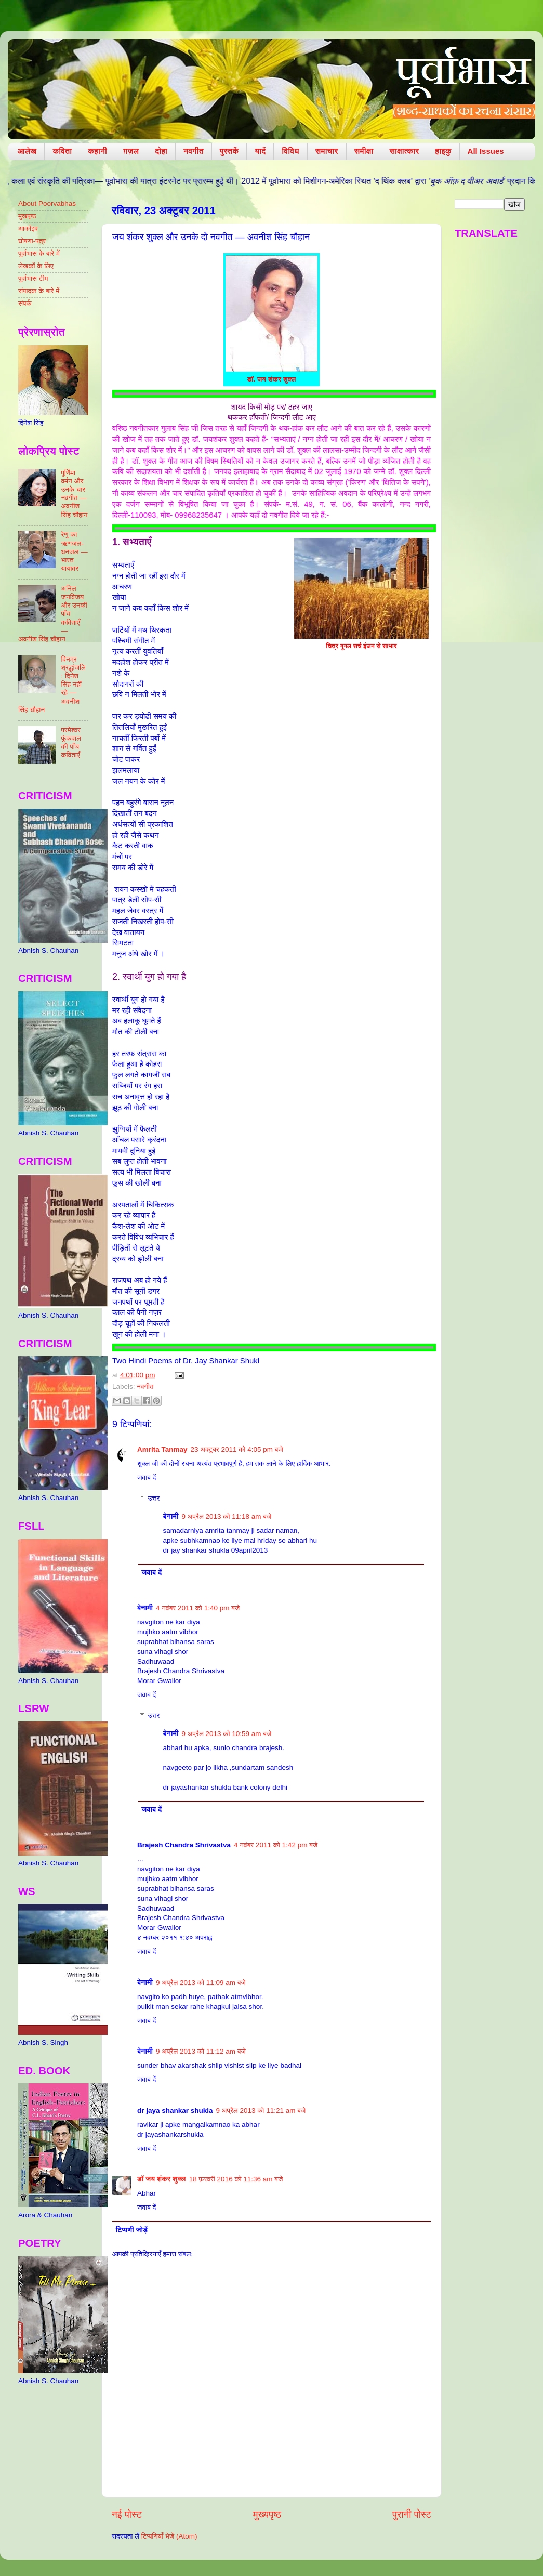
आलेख (27, 151)
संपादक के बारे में (38, 291)
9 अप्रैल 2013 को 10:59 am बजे (227, 1734)
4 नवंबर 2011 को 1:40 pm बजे (198, 1608)
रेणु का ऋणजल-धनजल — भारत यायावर (74, 551)
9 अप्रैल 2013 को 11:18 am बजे (227, 1516)
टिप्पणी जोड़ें (132, 2230)
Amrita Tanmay (162, 1449)
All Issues (486, 151)
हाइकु (443, 151)
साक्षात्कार (404, 151)
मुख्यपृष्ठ (267, 2514)
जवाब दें (146, 1477)
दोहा (161, 151)
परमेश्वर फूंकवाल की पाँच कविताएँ (71, 742)
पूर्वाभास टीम (33, 278)
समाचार (326, 151)
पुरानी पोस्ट (411, 2514)
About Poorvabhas (47, 203)
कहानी (97, 151)
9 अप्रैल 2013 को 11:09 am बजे (201, 1983)
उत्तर (154, 1498)
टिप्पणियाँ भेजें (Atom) (169, 2536)
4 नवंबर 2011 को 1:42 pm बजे (275, 1845)
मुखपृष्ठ (27, 216)
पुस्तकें (229, 151)
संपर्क (25, 303)
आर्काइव (28, 228)
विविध (290, 151)
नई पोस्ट (127, 2514)
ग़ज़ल (131, 151)
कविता (62, 151)
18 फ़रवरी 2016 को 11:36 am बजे (236, 2179)
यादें (260, 151)
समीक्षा (364, 151)
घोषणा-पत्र (32, 241)
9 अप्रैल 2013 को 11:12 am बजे (201, 2051)
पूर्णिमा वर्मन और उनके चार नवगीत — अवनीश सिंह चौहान (74, 494)
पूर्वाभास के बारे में (39, 253)
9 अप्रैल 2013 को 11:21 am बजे (261, 2110)
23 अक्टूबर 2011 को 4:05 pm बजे (237, 1449)
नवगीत (193, 151)
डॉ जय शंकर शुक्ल (161, 2179)
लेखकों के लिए (36, 266)
